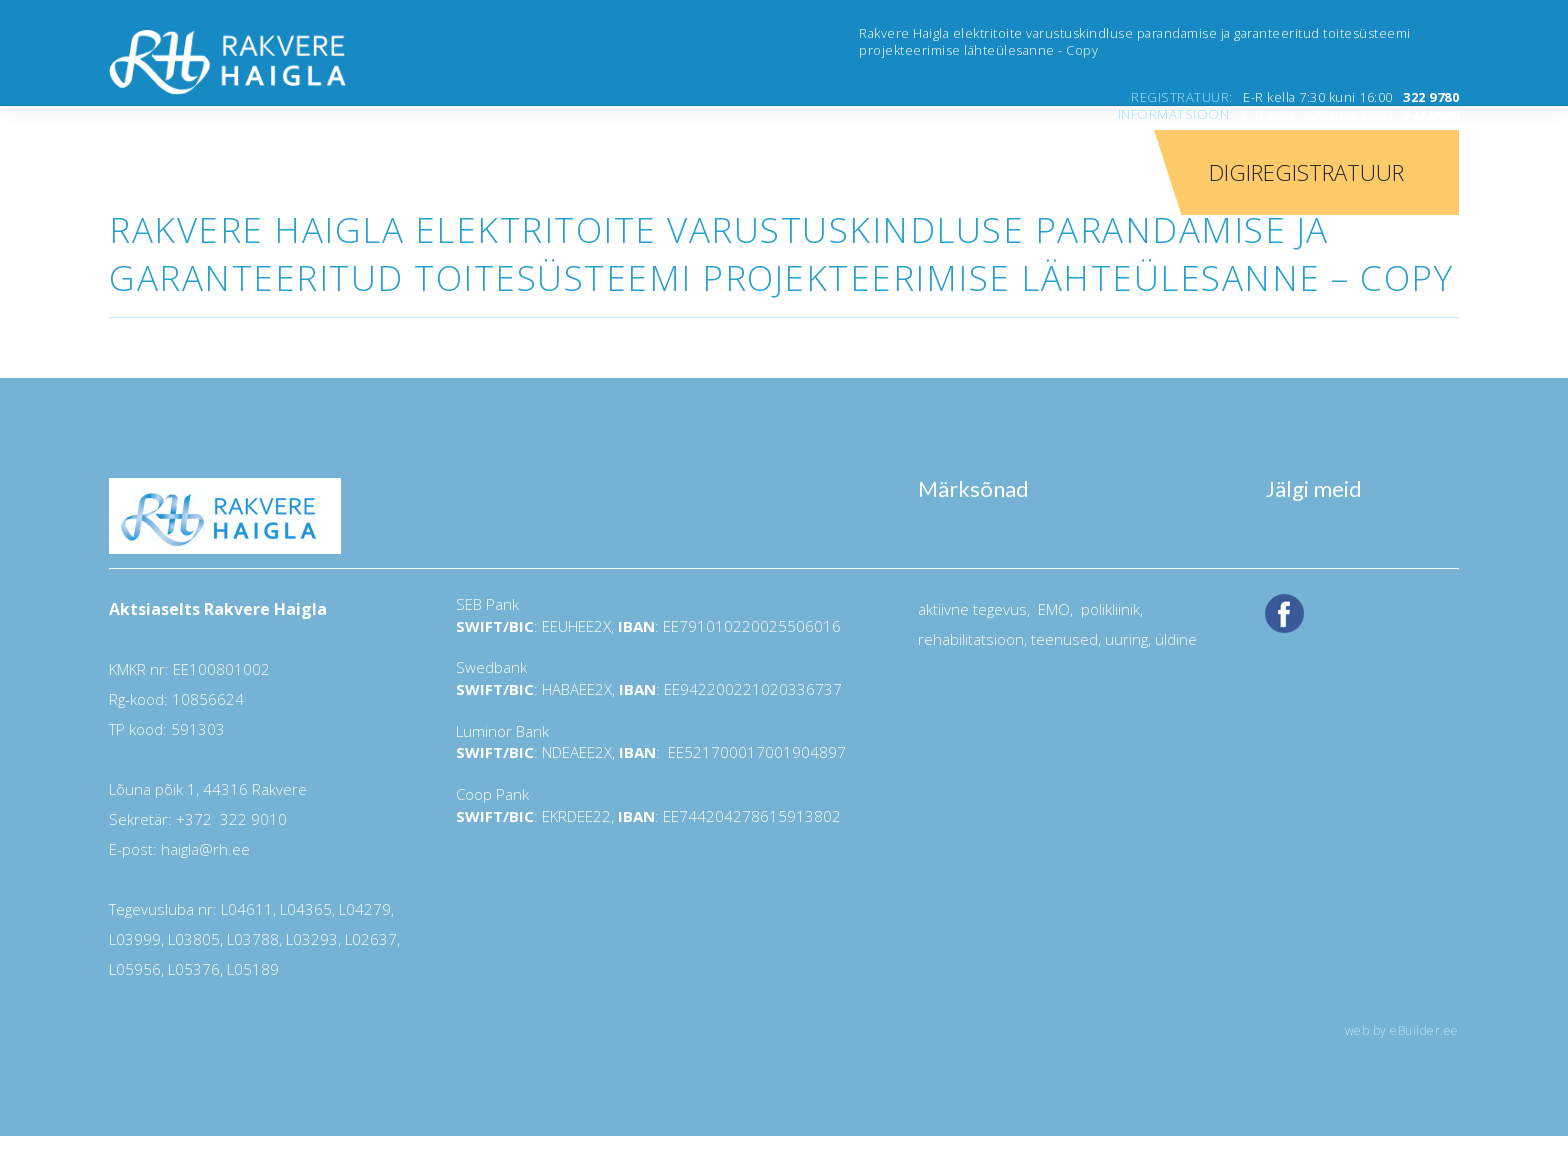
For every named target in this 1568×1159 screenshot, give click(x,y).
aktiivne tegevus (972, 609)
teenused (1062, 639)
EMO (1052, 609)
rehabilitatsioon (971, 639)
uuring (1126, 639)
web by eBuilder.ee (1402, 1030)
